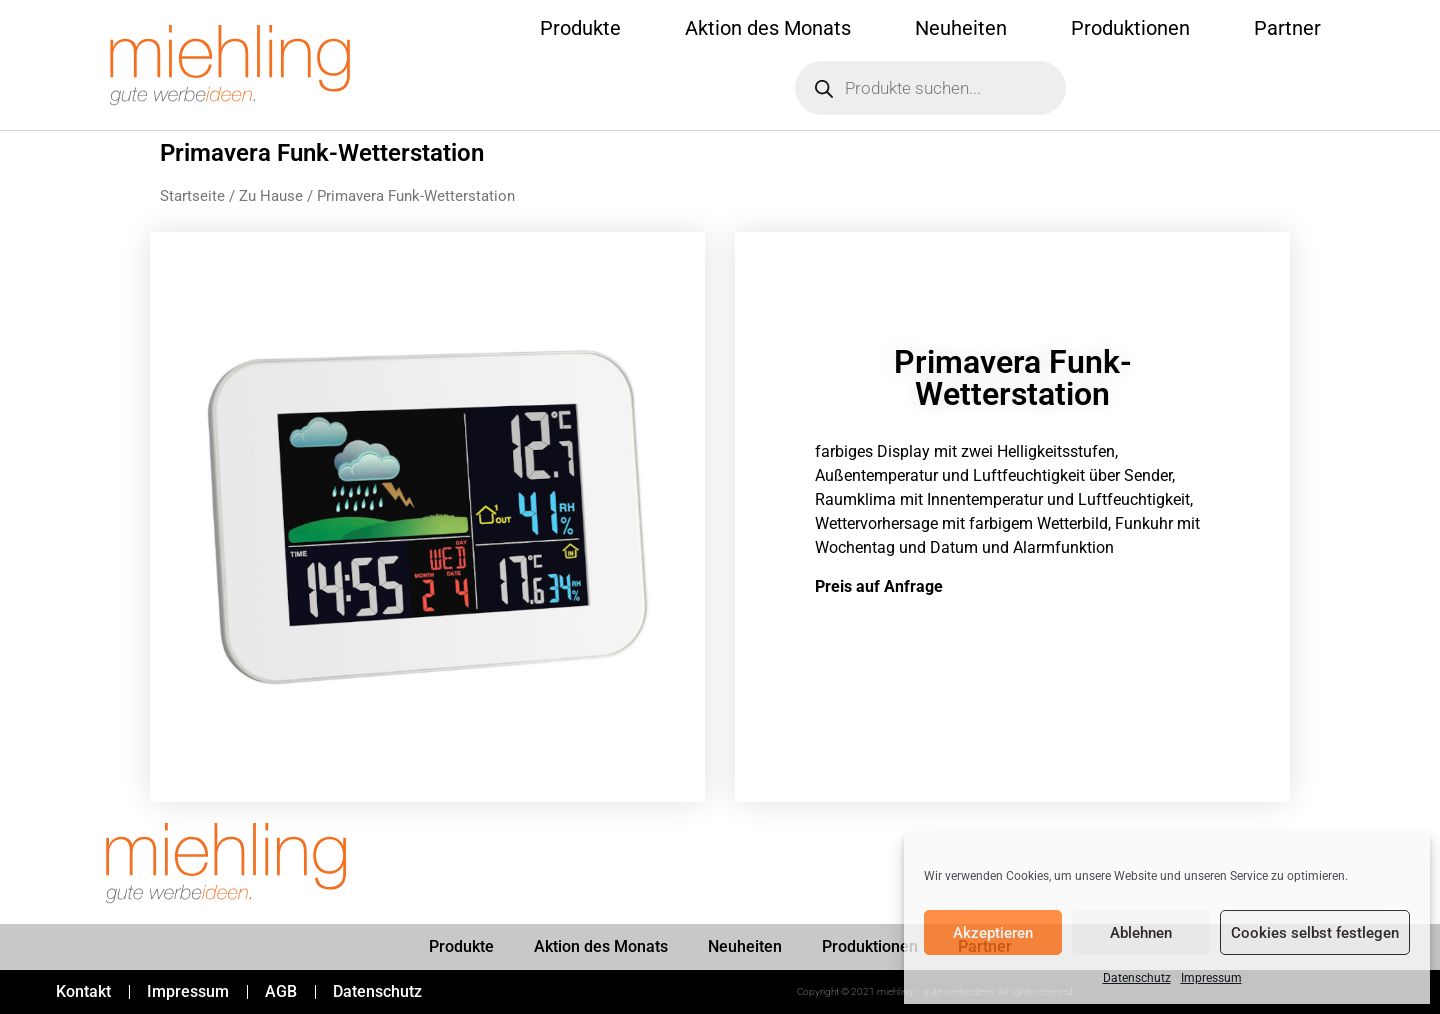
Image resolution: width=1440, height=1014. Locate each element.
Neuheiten (961, 28)
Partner (1287, 28)
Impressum (1211, 978)
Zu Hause (271, 196)
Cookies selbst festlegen (1315, 933)
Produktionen (1130, 28)
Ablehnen (1141, 933)
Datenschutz (1137, 978)
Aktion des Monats (768, 28)
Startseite (192, 196)
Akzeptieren (993, 933)
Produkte (580, 28)
